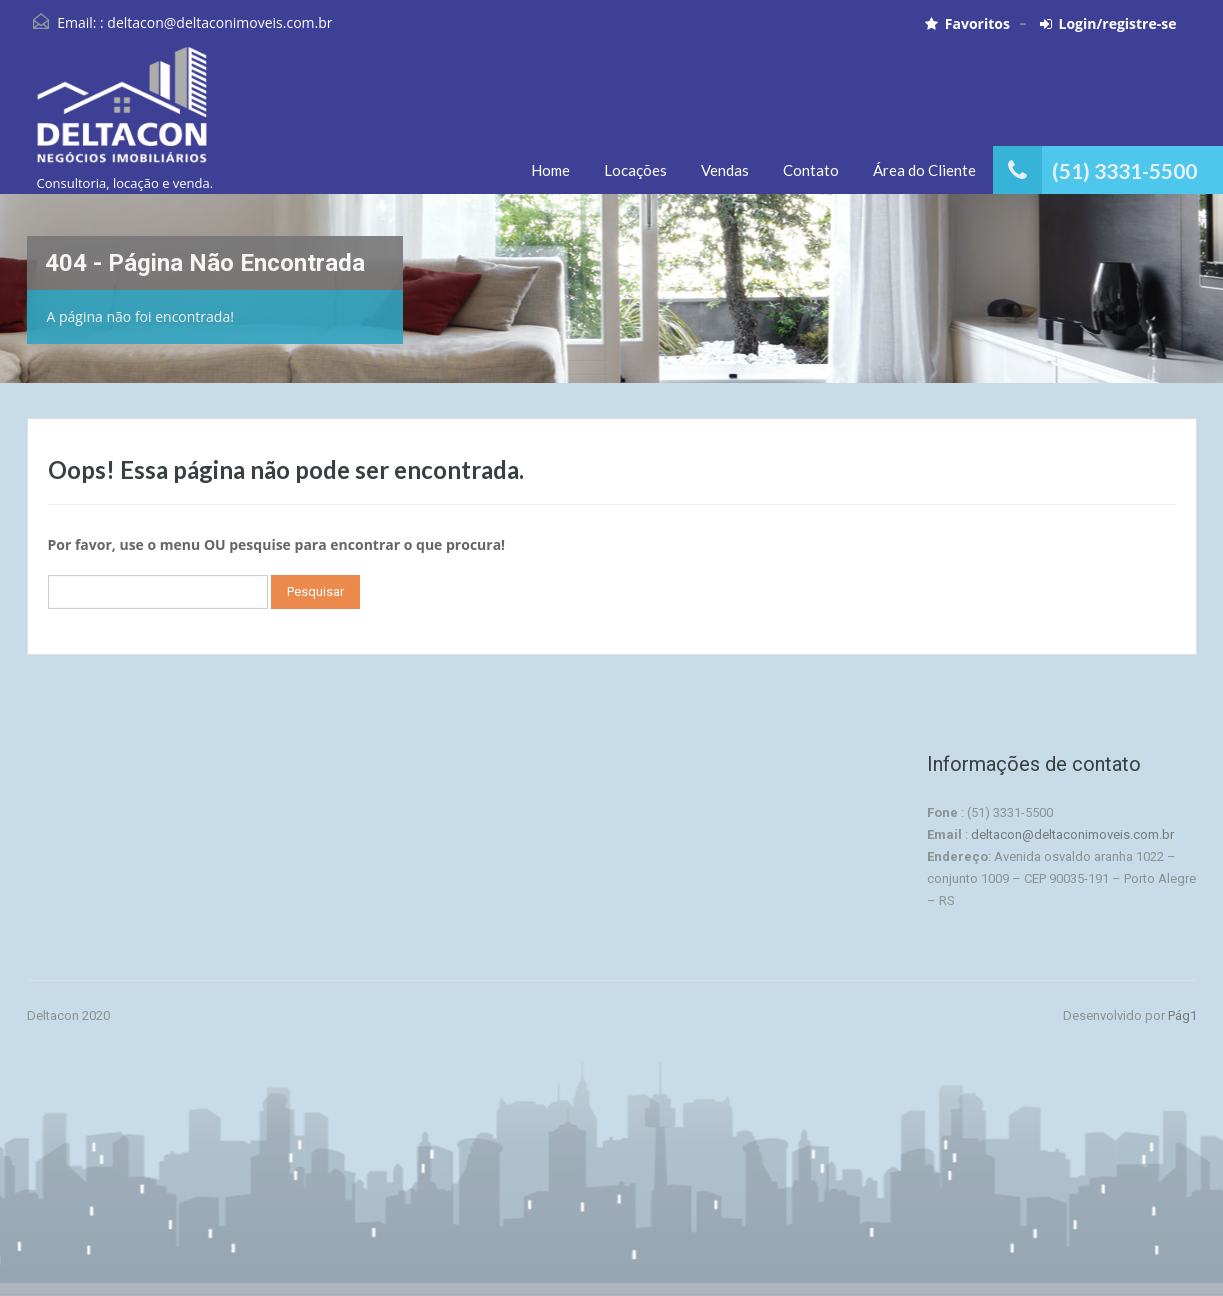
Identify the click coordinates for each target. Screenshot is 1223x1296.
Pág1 (1182, 1015)
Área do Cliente (924, 170)
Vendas (725, 170)
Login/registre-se (1108, 24)
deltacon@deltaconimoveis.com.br (219, 22)
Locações (635, 170)
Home (550, 170)
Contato (811, 170)
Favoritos (967, 24)
